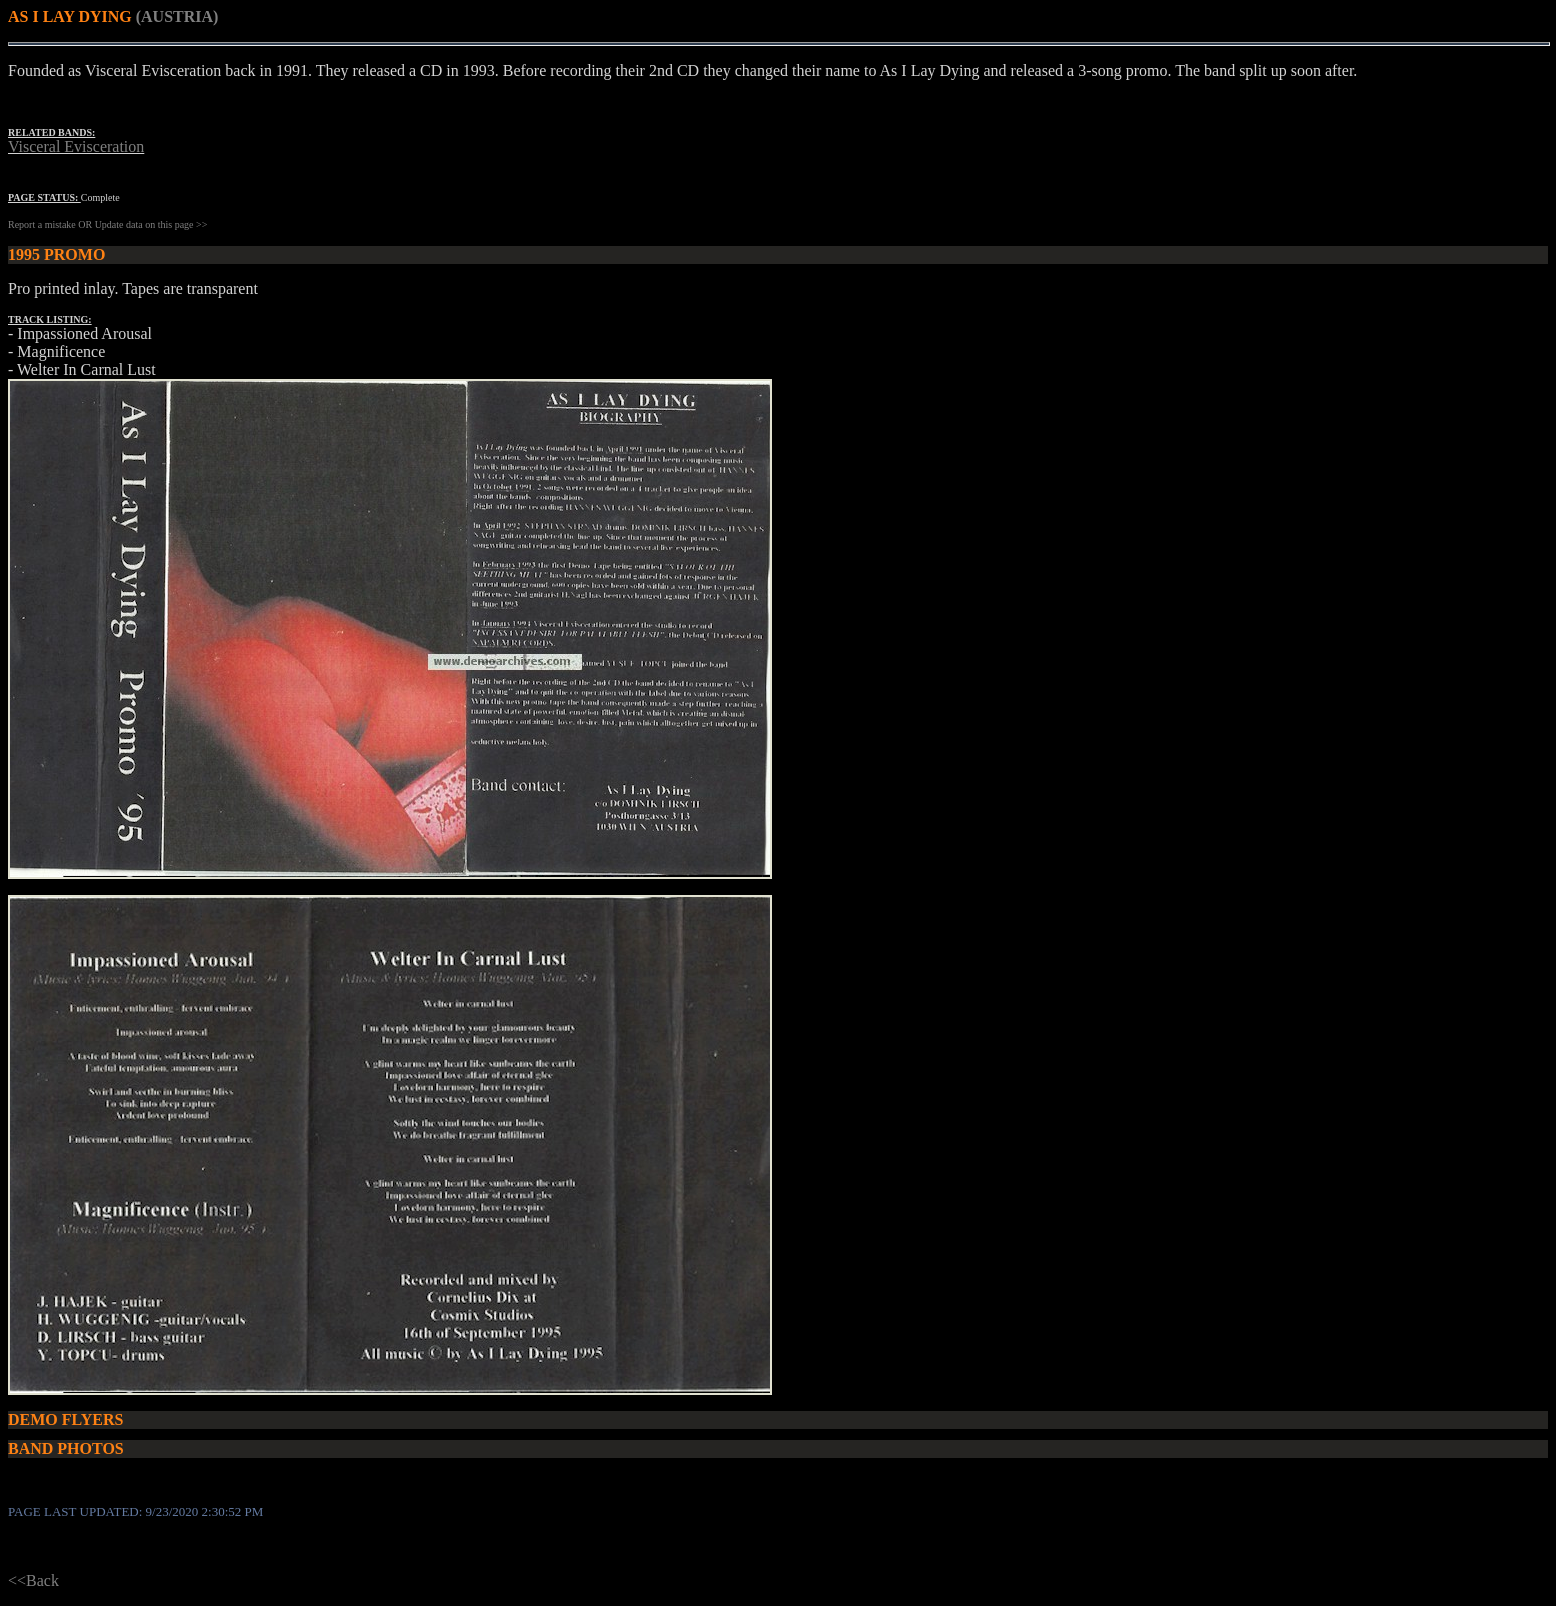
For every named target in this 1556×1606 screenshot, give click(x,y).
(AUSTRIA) (177, 16)
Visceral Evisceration (76, 146)
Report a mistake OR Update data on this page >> (107, 224)
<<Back (33, 1580)
